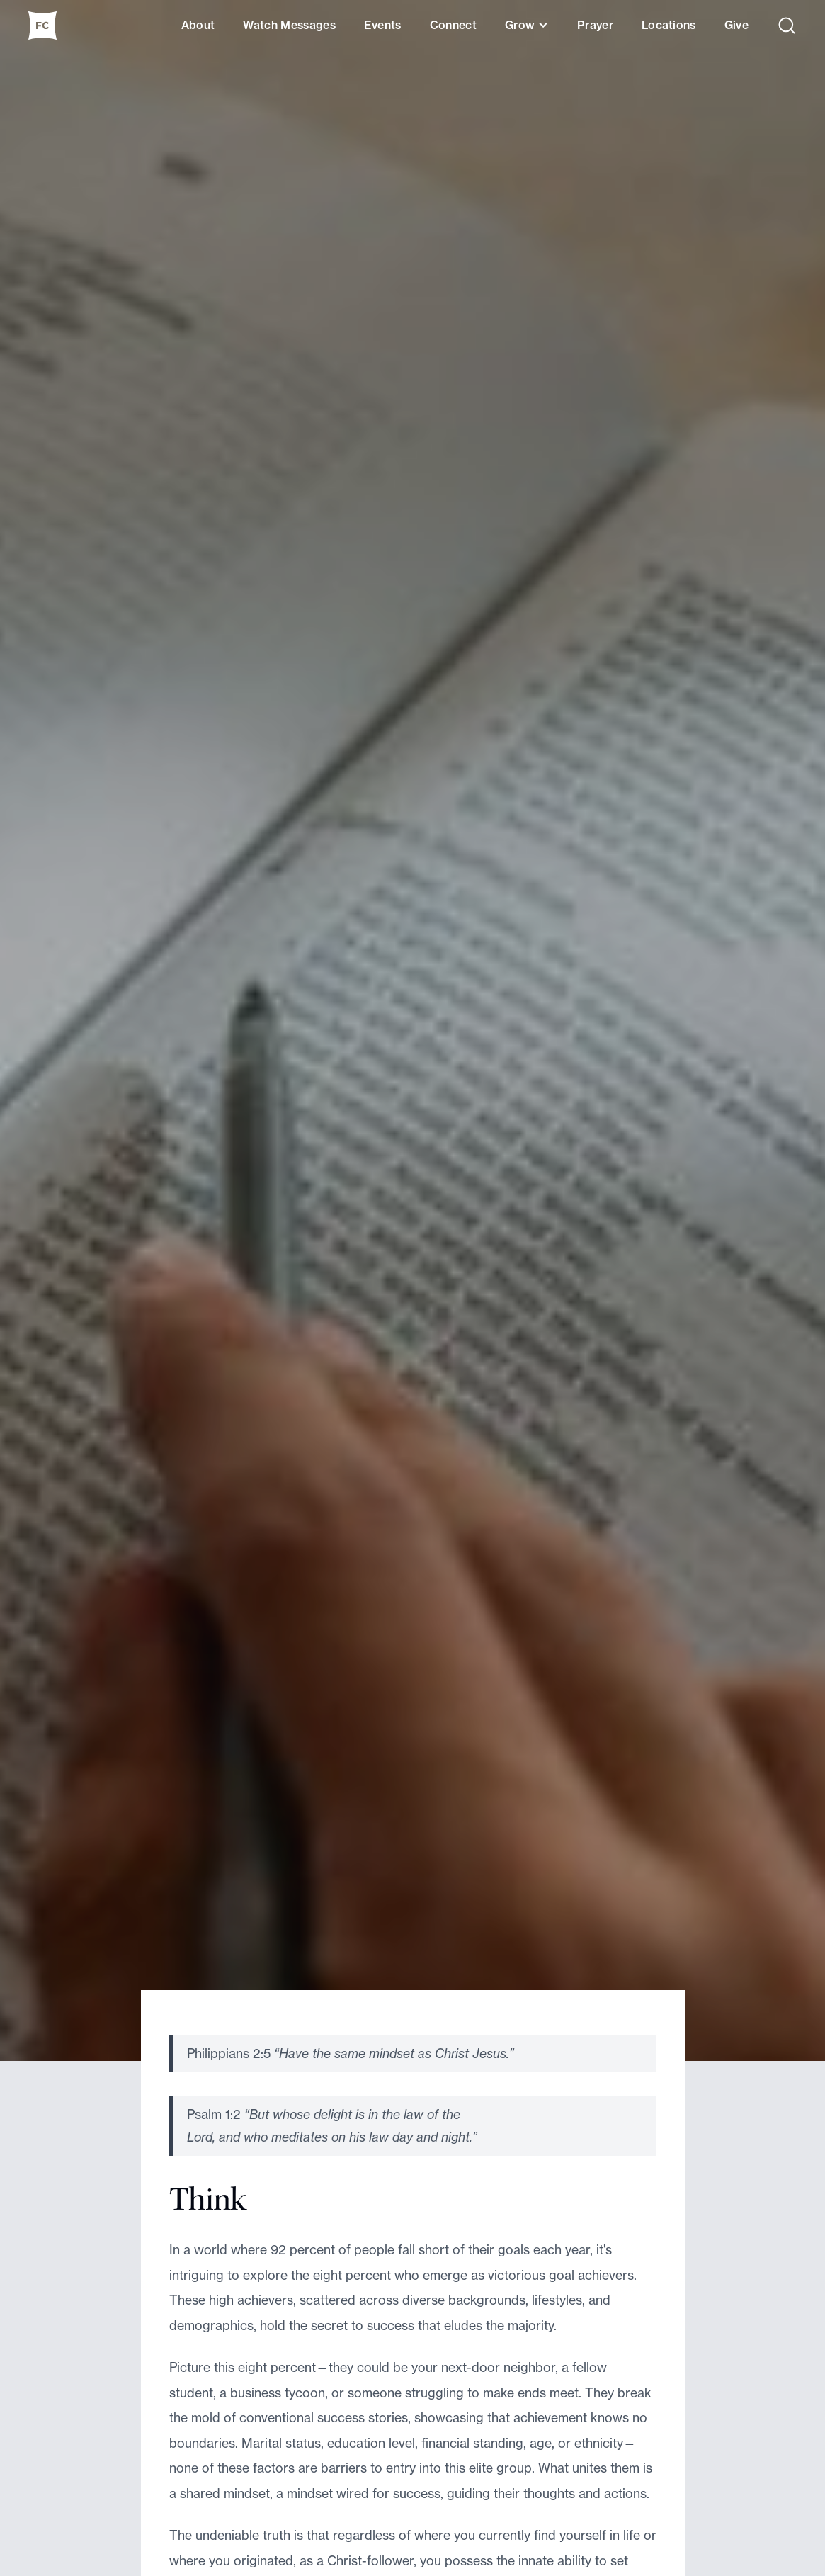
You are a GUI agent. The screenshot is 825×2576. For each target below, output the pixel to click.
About (198, 25)
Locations (669, 25)
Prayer (595, 25)
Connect (453, 25)
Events (383, 25)
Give (736, 25)
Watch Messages (289, 25)
